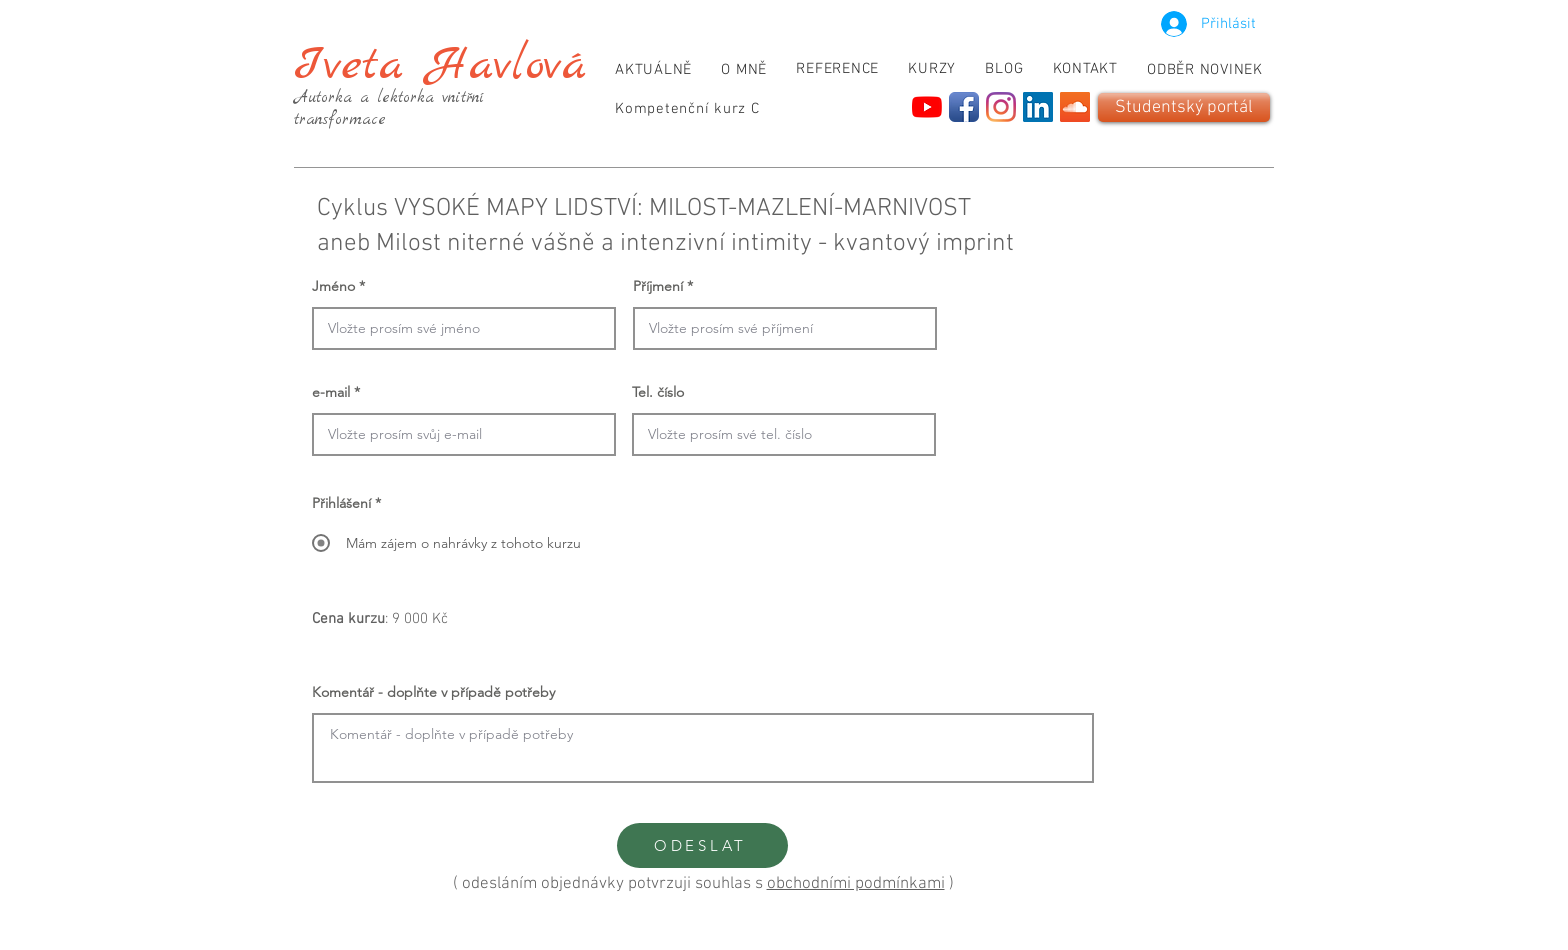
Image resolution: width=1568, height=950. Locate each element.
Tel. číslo (658, 392)
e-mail (331, 392)
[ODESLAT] (702, 845)
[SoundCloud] (1075, 107)
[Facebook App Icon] (964, 107)
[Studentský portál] (1184, 107)
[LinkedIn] (1038, 107)
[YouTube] (927, 107)
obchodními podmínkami (856, 884)
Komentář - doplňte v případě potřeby (433, 692)
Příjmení (658, 286)
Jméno (333, 286)
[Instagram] (1001, 107)
